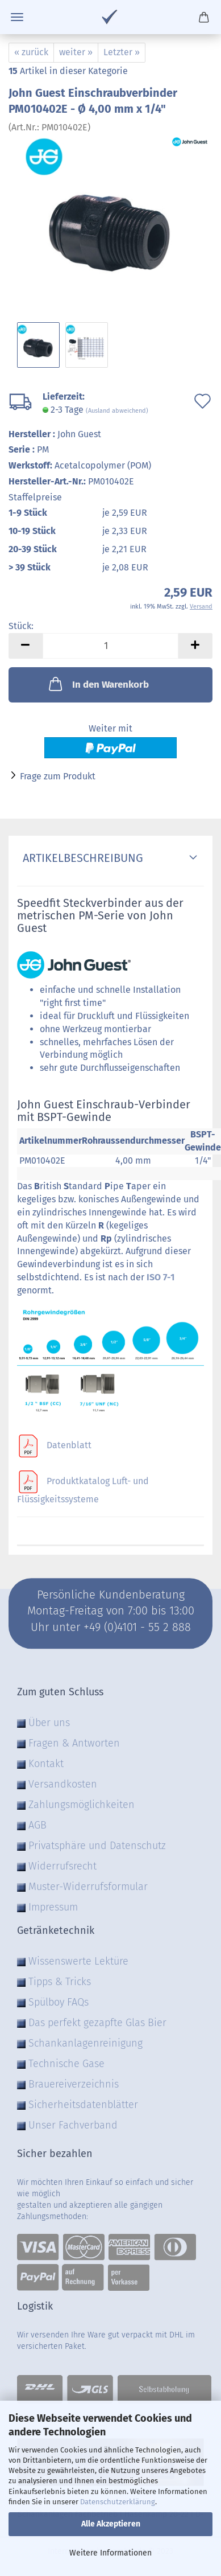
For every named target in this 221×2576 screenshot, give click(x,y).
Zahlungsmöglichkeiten (81, 1804)
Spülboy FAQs (58, 2002)
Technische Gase (66, 2063)
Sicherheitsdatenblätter (83, 2104)
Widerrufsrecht (62, 1866)
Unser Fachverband (73, 2125)
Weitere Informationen (110, 2553)
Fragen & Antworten (74, 1743)
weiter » (76, 52)
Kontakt (46, 1763)
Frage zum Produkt (57, 776)
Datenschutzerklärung (117, 2501)
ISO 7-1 (160, 1277)
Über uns (49, 1722)
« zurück (31, 52)
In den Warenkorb (98, 684)
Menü (17, 17)
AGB (37, 1825)
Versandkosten (62, 1784)
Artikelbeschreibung (80, 858)
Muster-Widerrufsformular (88, 1886)
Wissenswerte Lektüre (78, 1961)
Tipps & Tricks (59, 1981)
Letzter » (121, 52)
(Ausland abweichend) (117, 410)
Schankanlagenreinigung (85, 2043)
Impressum (53, 1907)
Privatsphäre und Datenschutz (97, 1845)
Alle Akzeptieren (110, 2524)
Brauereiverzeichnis (73, 2084)
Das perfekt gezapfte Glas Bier (97, 2022)
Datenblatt (69, 1445)
